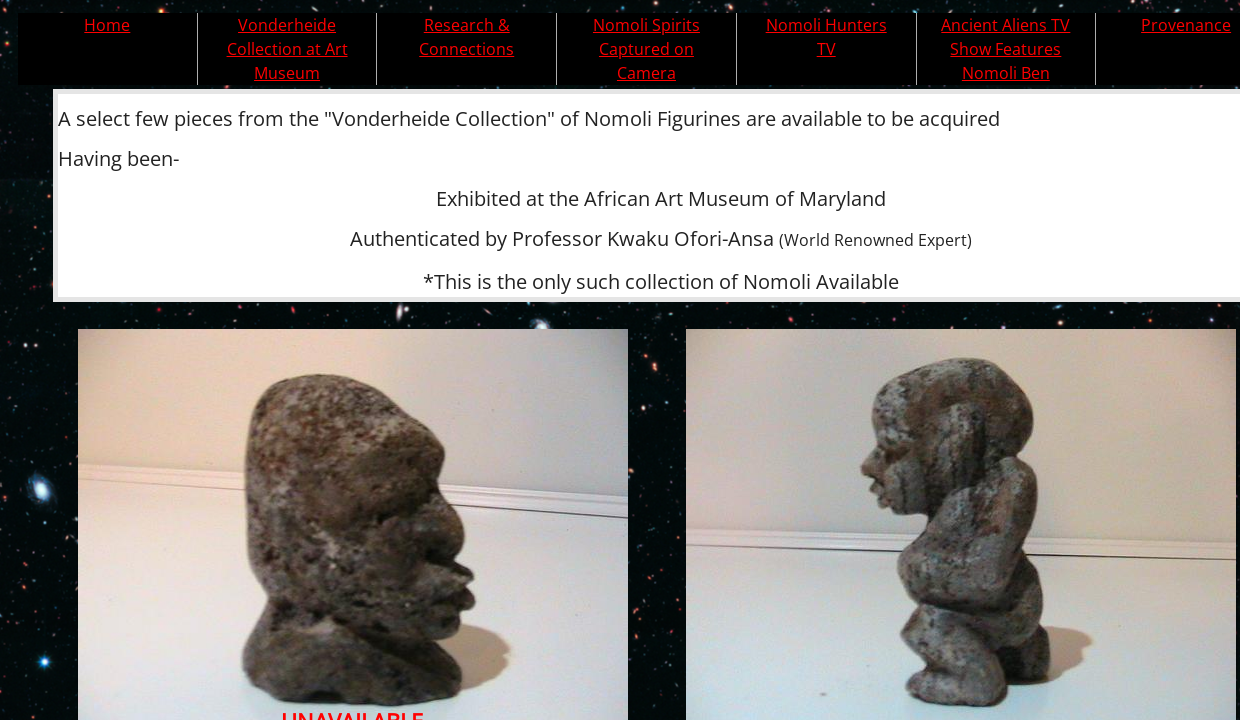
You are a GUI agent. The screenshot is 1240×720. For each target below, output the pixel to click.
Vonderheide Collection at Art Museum (287, 49)
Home (107, 25)
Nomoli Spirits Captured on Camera (646, 49)
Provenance (1186, 25)
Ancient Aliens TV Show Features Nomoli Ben (1005, 49)
